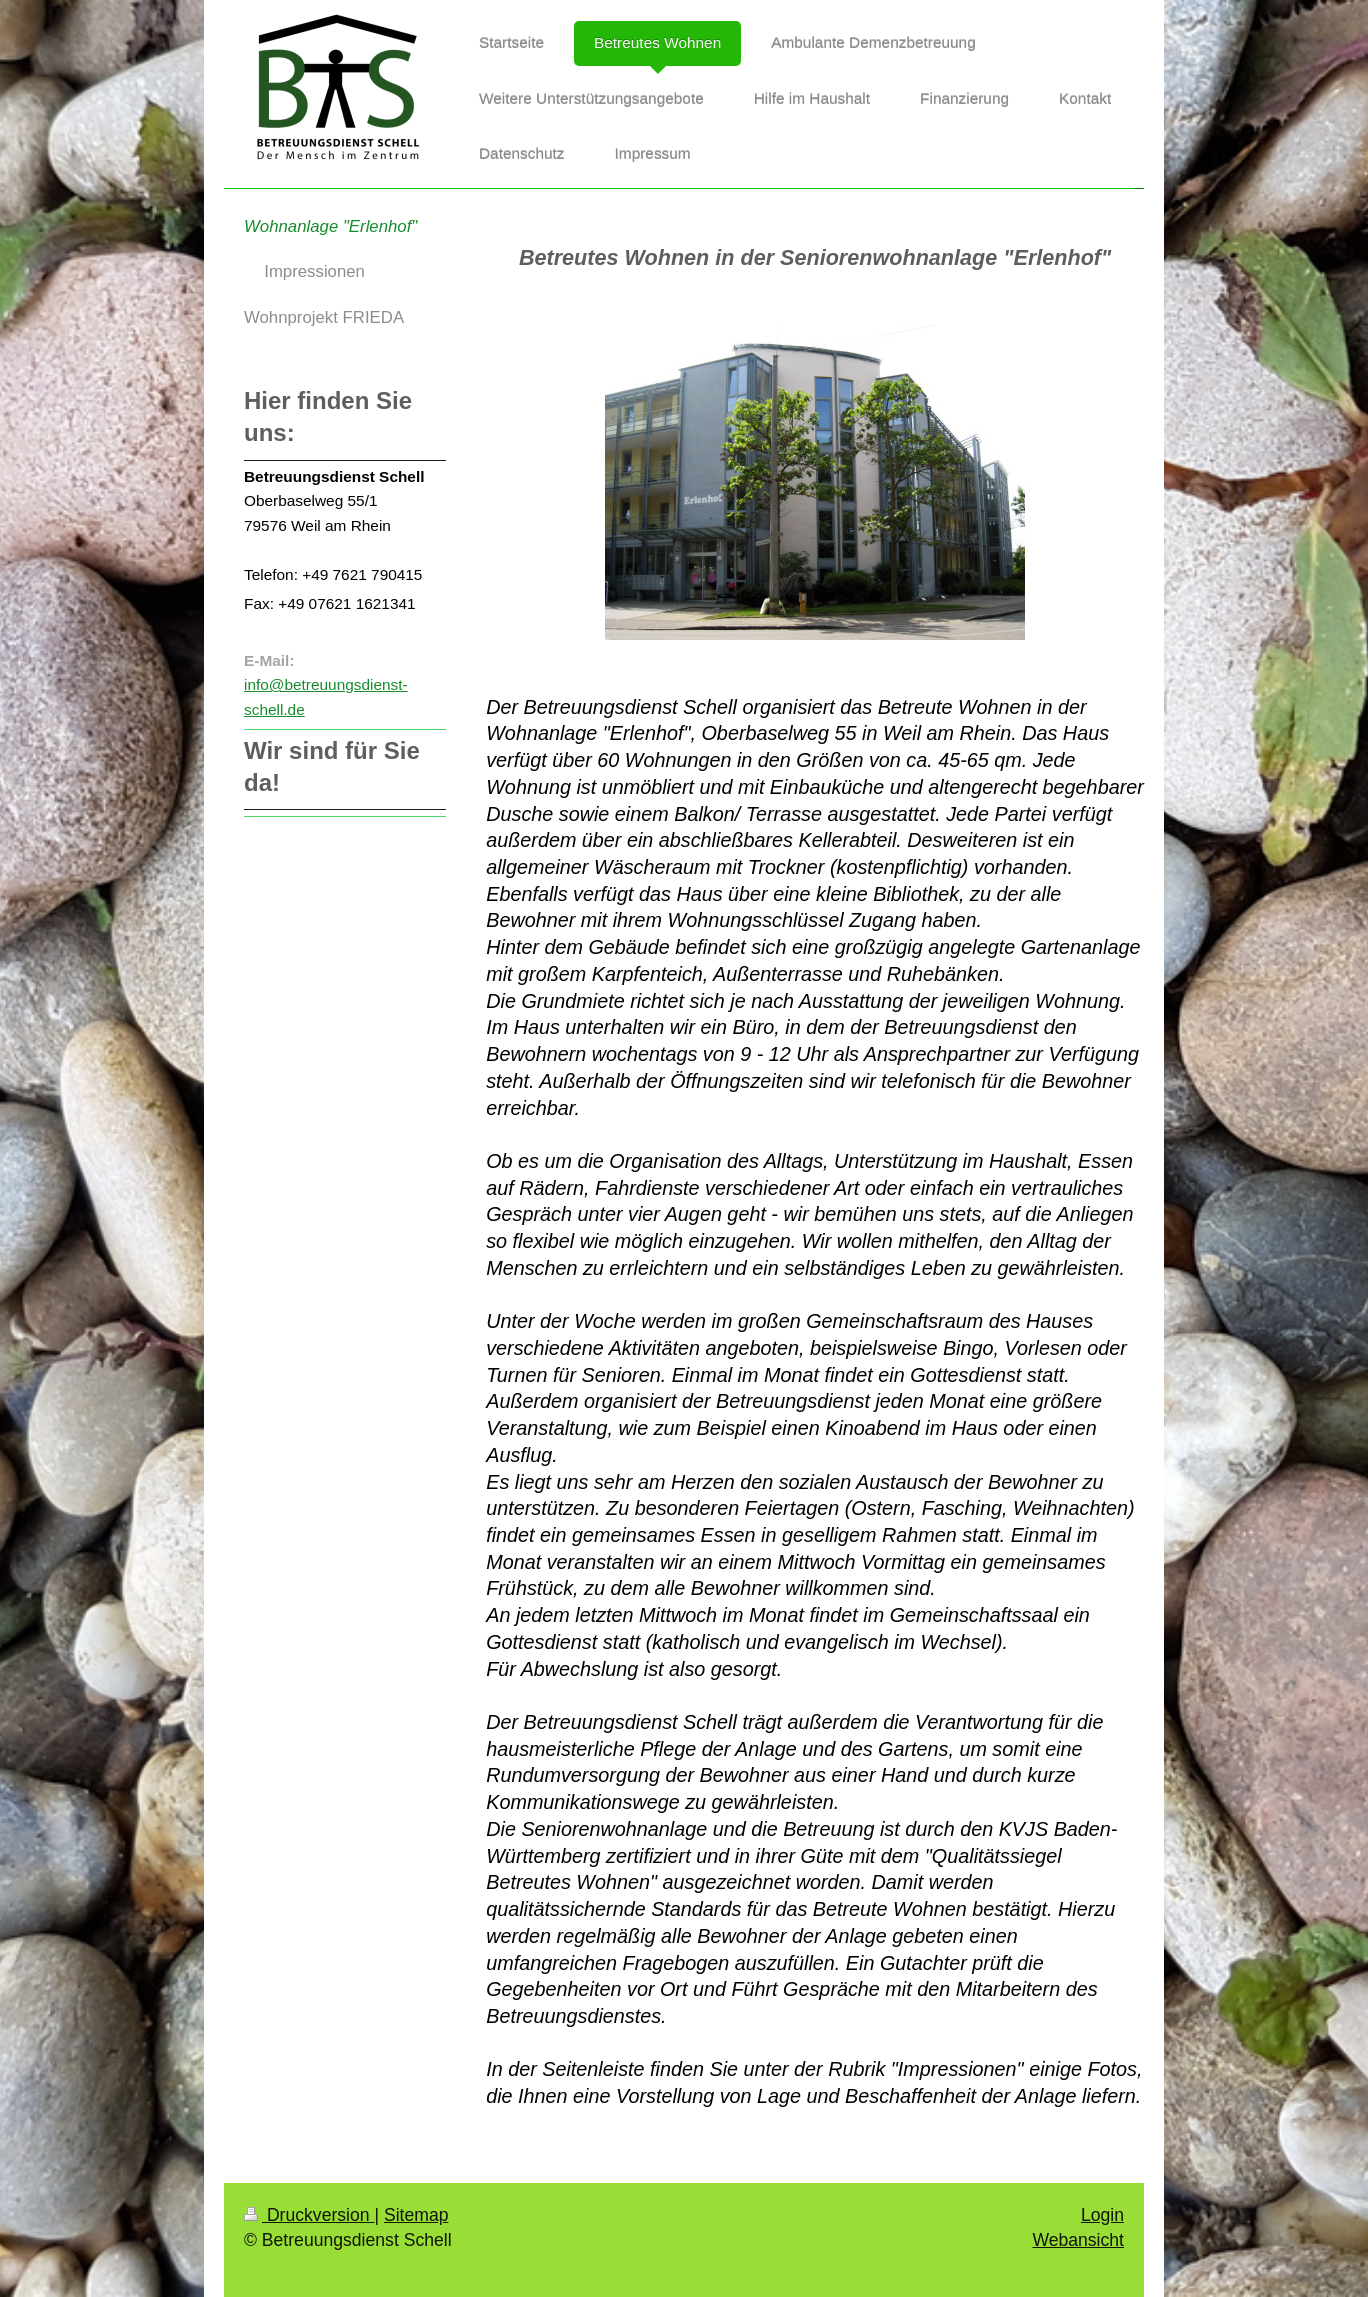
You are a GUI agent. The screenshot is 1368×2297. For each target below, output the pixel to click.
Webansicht (1078, 2240)
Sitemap (416, 2215)
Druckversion (309, 2215)
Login (1102, 2215)
